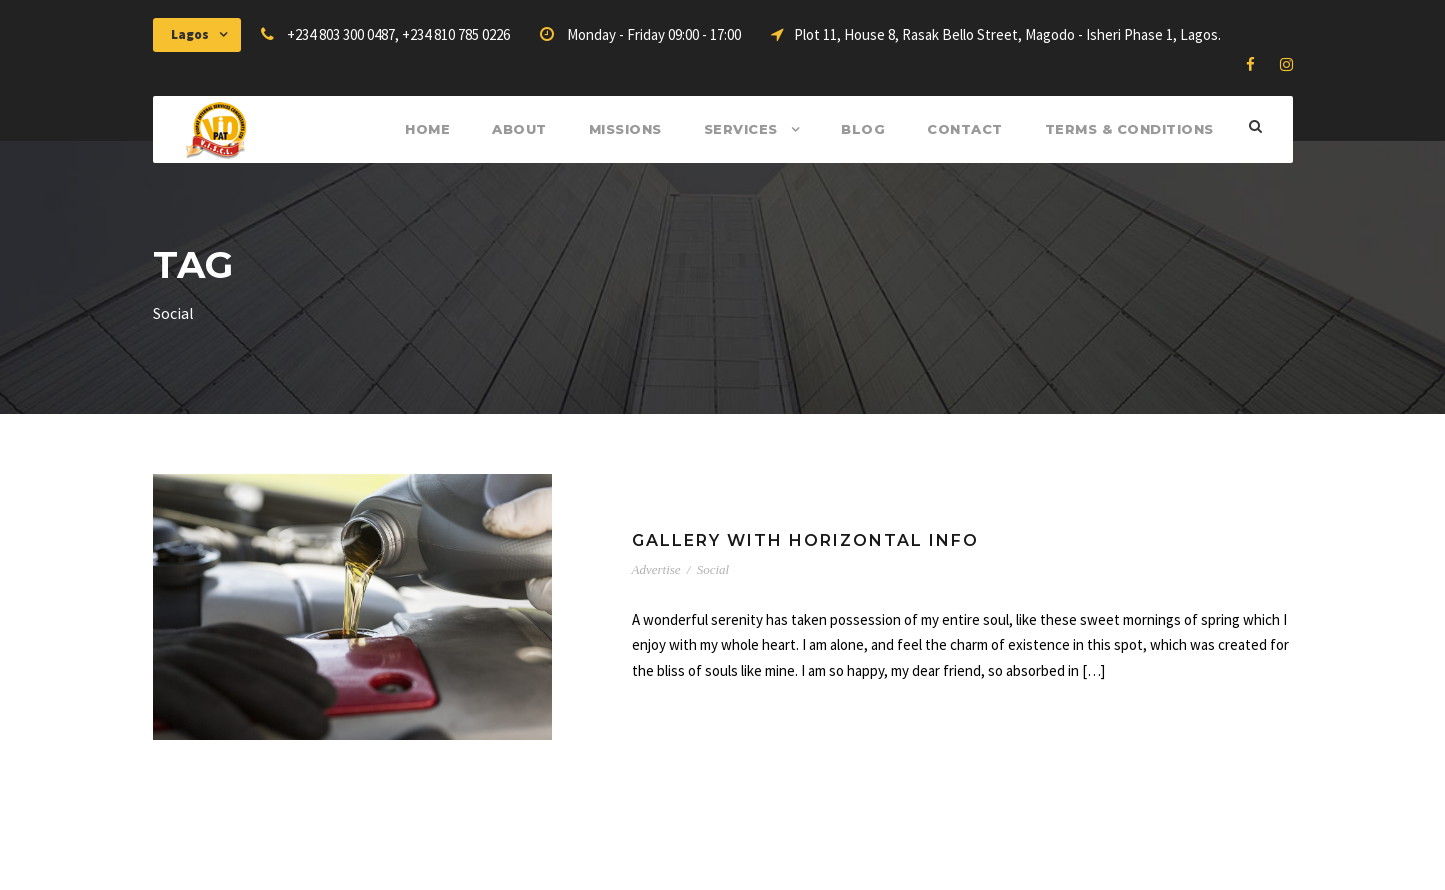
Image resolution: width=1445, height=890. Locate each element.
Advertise (656, 569)
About (519, 129)
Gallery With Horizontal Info (805, 540)
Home (427, 129)
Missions (625, 129)
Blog (863, 129)
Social (713, 569)
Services (741, 129)
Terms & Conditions (1129, 129)
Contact (965, 129)
